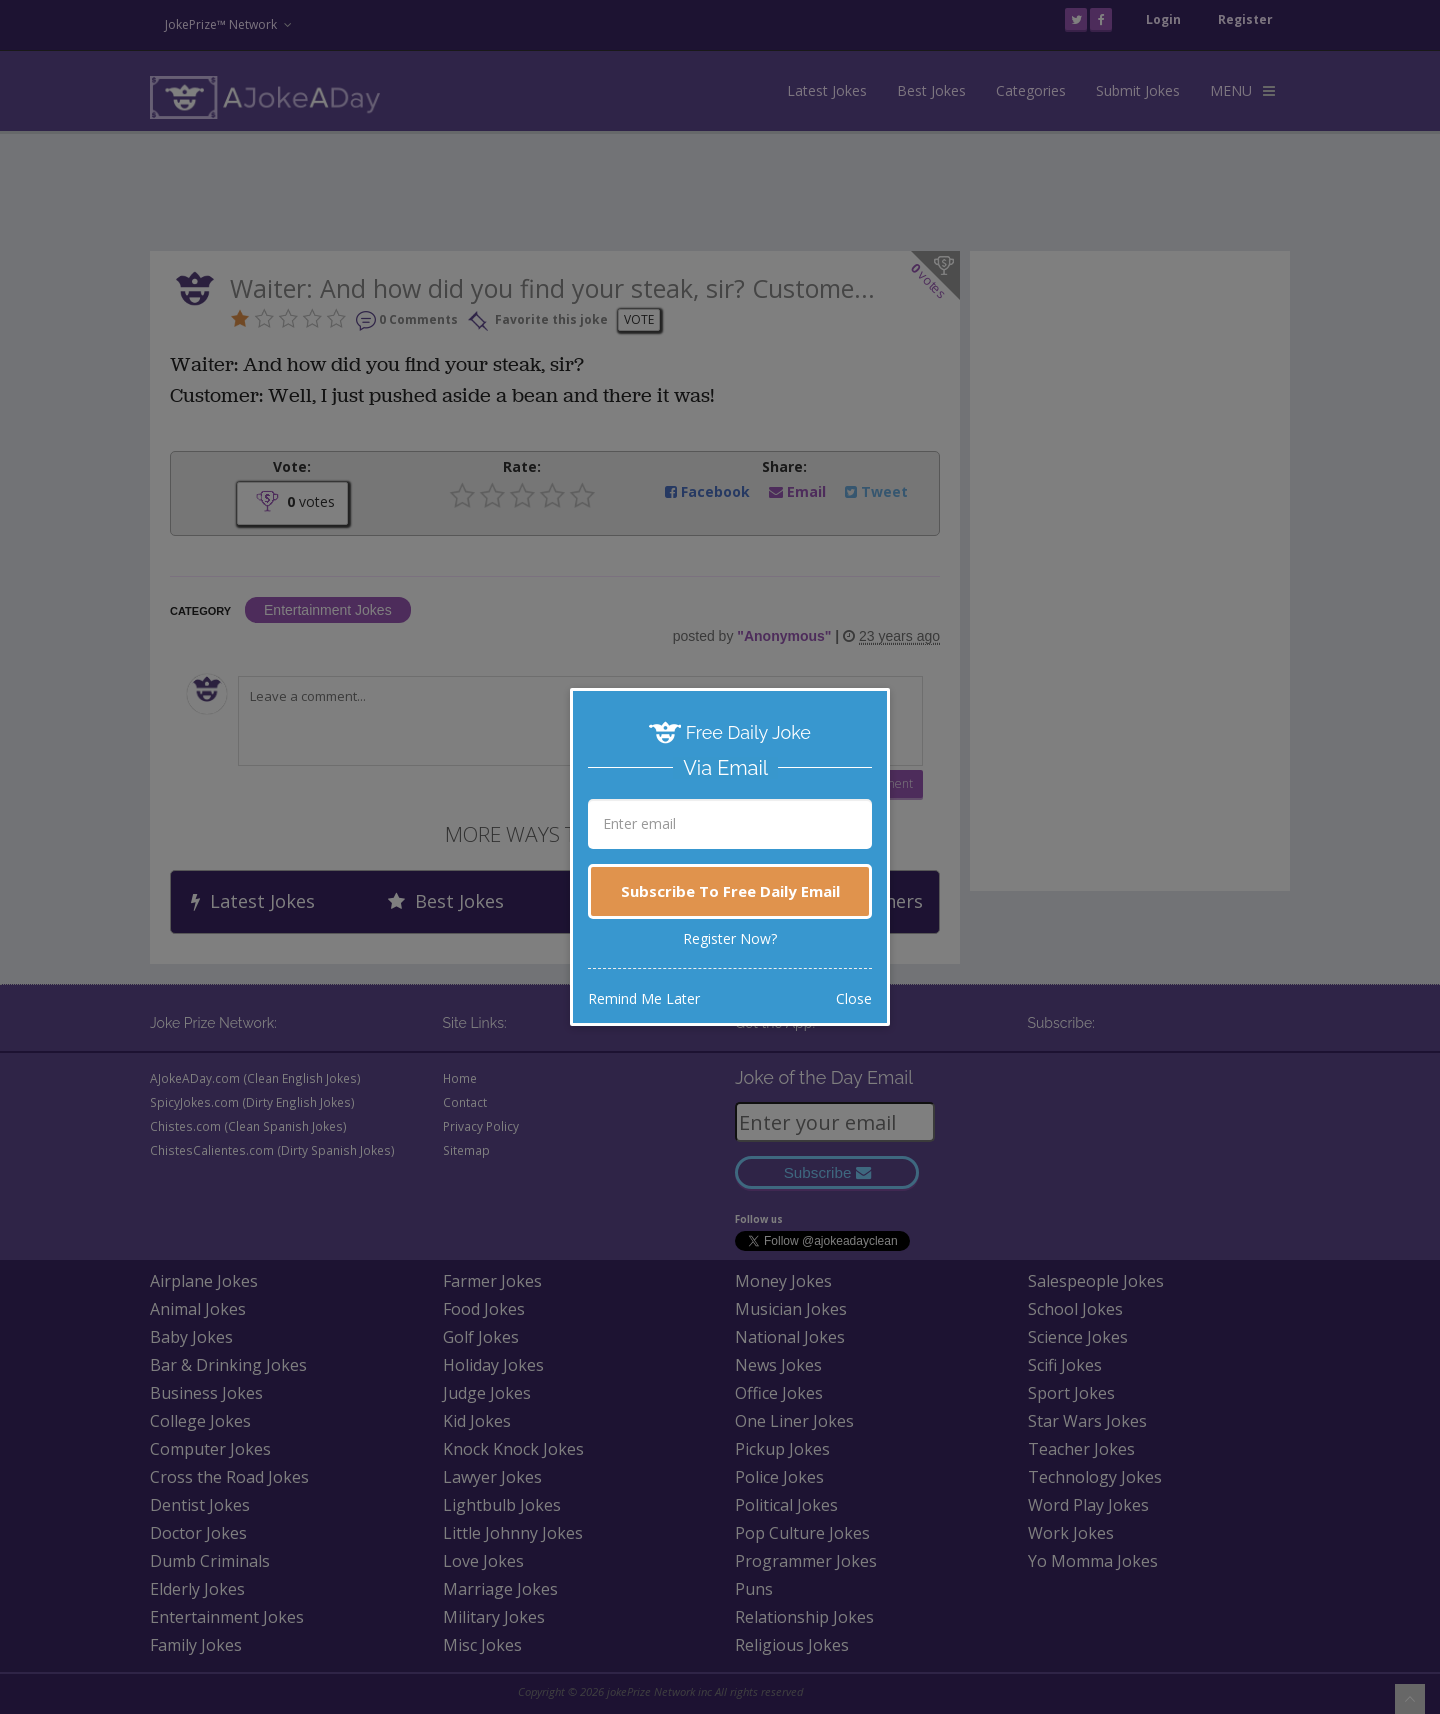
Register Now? (730, 938)
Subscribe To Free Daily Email (730, 891)
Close (854, 998)
